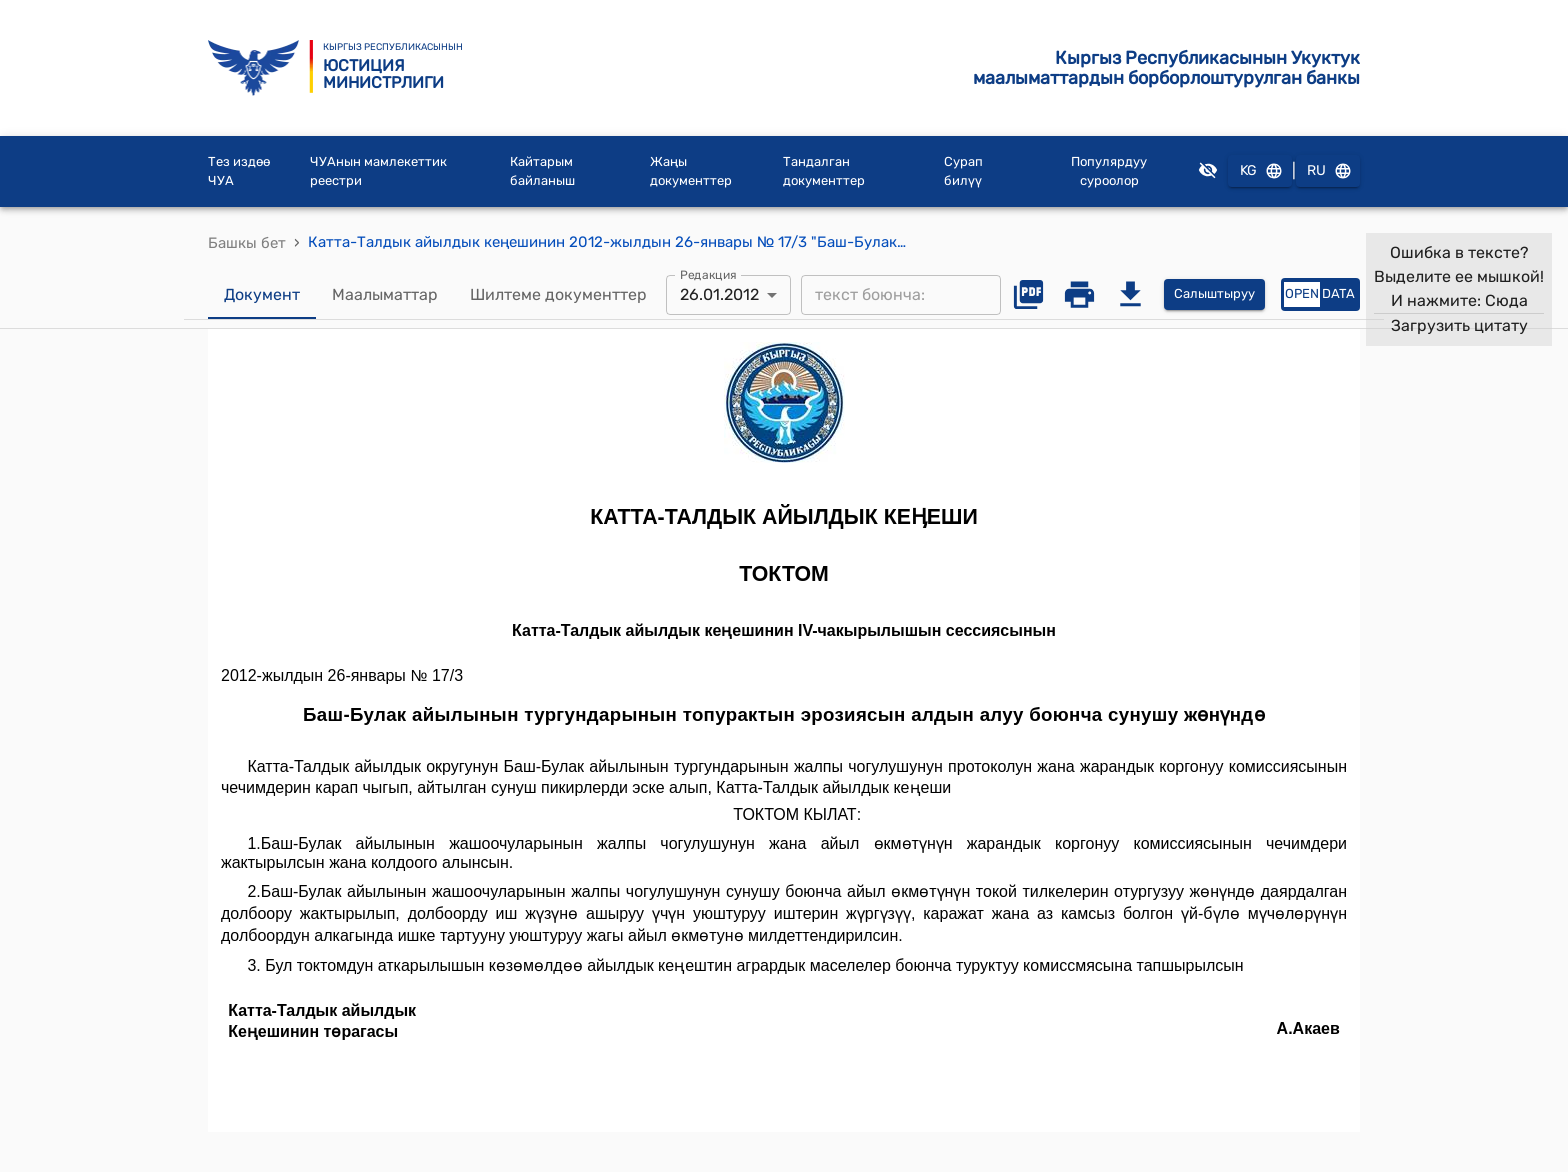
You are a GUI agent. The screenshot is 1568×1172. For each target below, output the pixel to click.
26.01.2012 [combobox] (719, 294)
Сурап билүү (963, 171)
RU (1328, 171)
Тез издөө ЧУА (239, 171)
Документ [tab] (262, 295)
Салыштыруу (1214, 294)
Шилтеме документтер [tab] (558, 295)
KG (1260, 171)
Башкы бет (247, 243)
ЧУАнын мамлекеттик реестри (378, 171)
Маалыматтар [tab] (385, 295)
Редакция (708, 274)
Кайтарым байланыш (542, 171)
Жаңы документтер (691, 171)
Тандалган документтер (824, 171)
